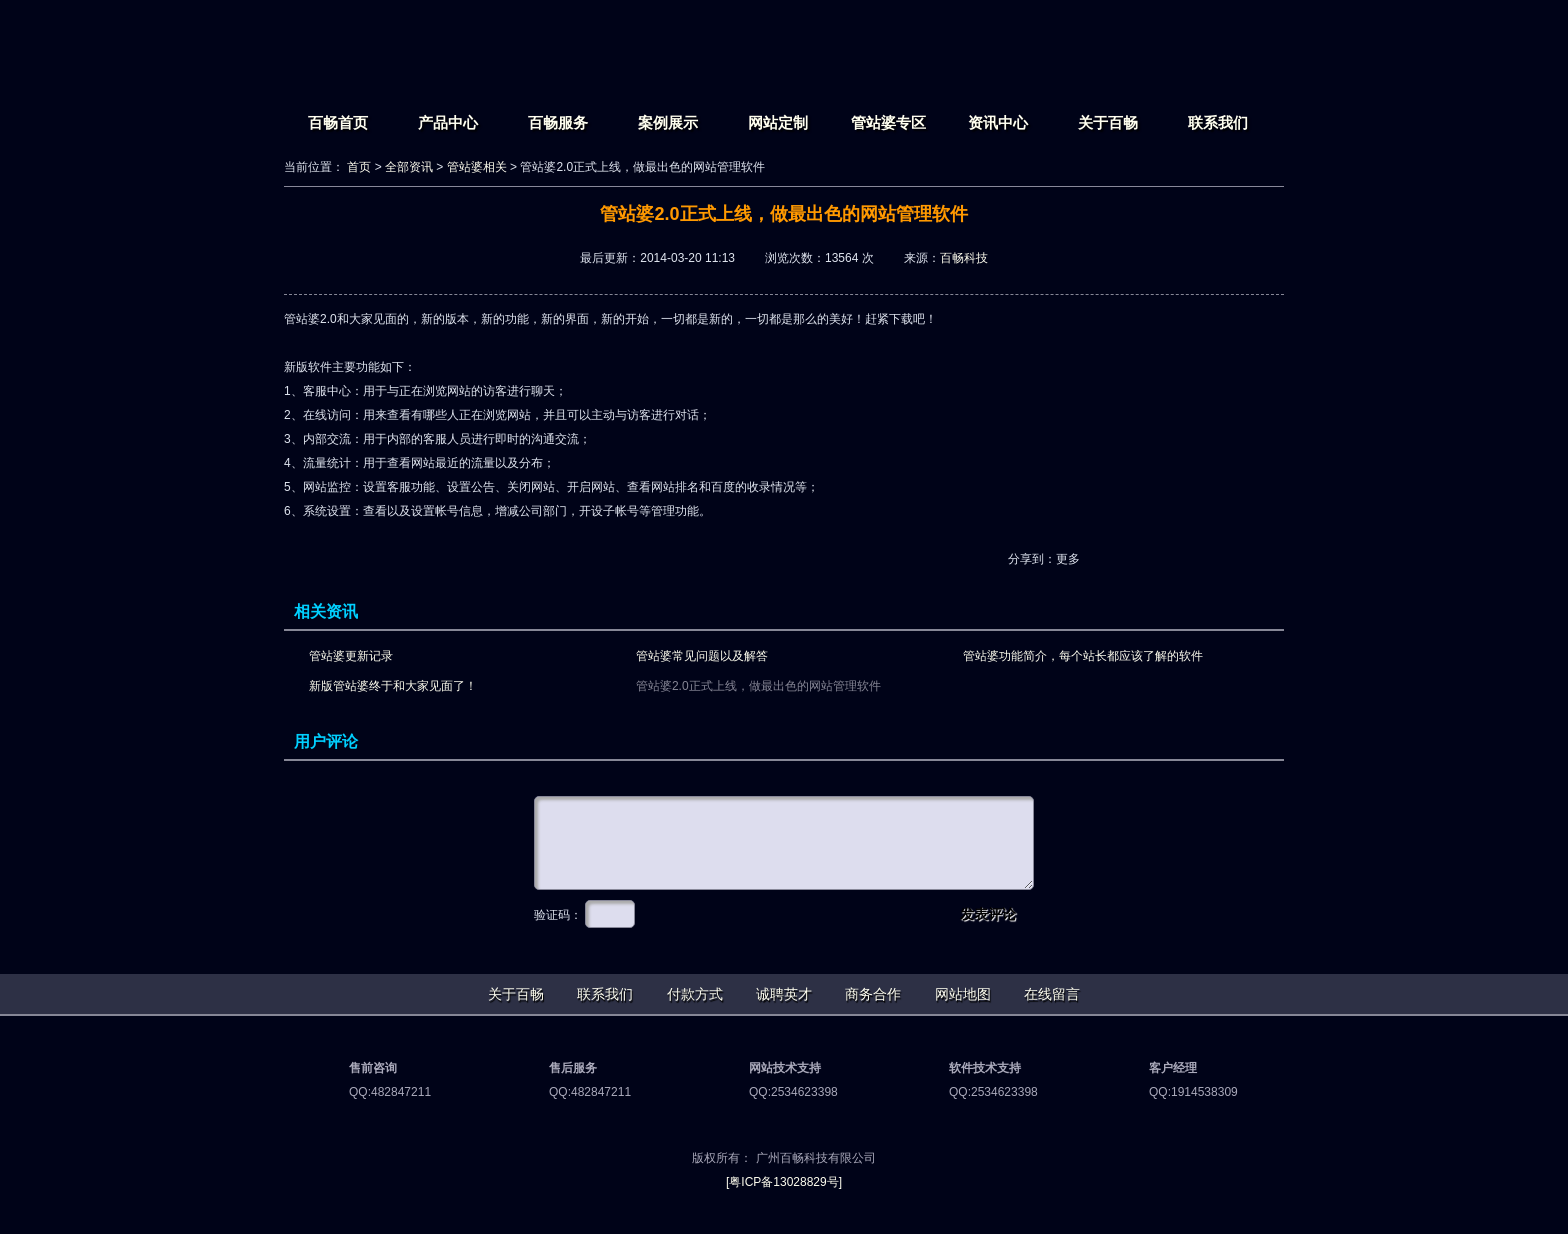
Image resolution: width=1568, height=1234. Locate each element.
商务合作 (873, 994)
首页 (359, 167)
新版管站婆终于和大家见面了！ (393, 686)
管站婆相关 (477, 167)
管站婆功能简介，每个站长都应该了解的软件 (1083, 656)
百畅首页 (338, 122)
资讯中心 (998, 122)
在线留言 (1052, 994)
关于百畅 (1108, 122)
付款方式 (695, 994)
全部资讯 (409, 167)
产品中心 (448, 122)
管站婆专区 (888, 122)
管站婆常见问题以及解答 (702, 656)
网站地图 (963, 994)
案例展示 (668, 122)
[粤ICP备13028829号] (784, 1182)
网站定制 (778, 122)
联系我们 (1218, 122)
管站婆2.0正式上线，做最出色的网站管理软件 (758, 686)
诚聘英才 (784, 994)
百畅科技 (964, 258)
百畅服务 (558, 122)
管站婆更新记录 (351, 656)
